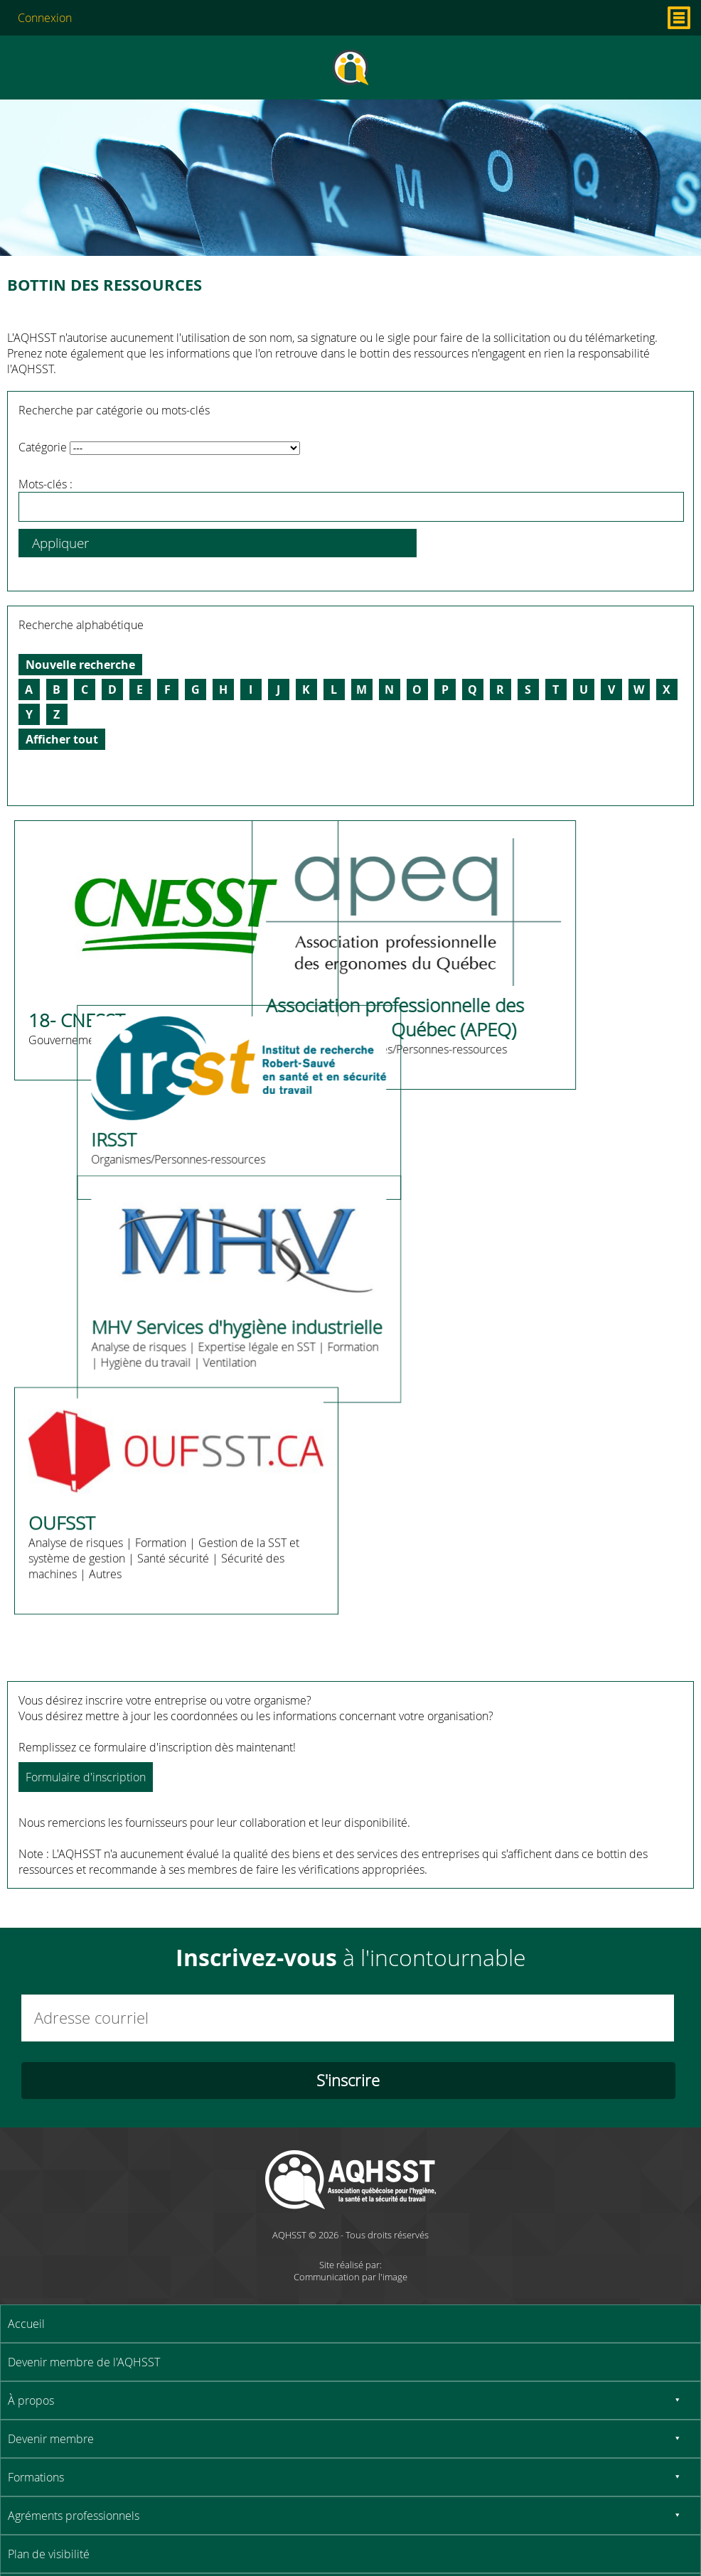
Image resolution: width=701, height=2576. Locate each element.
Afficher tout (62, 739)
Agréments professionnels (73, 2515)
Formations (36, 2477)
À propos (31, 2400)
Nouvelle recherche (80, 664)
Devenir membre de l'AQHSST (84, 2362)
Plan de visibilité (49, 2554)
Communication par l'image (350, 2277)
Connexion (45, 18)
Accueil (26, 2323)
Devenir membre (51, 2439)
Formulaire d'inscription (86, 1777)
